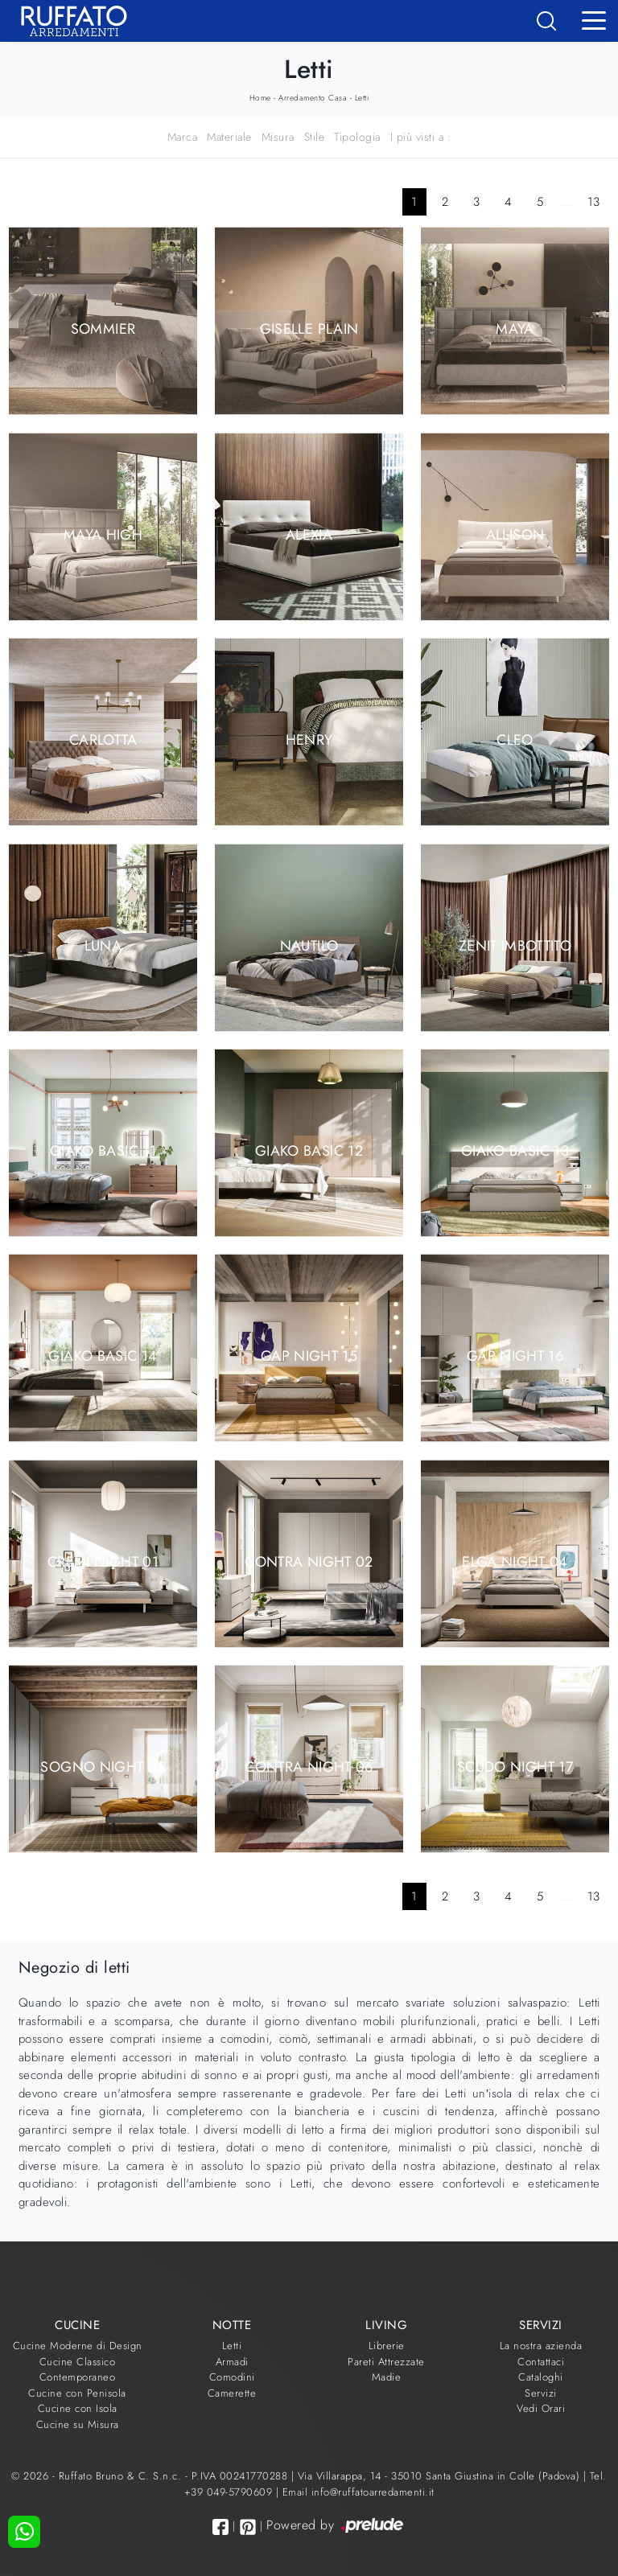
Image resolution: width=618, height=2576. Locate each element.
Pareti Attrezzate (386, 2361)
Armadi (232, 2361)
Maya (515, 328)
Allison (515, 534)
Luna (103, 945)
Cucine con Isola (77, 2408)
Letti (362, 98)
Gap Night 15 (309, 1356)
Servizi (541, 2393)
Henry (309, 739)
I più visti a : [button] (420, 137)
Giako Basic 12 (309, 1150)
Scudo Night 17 (515, 1766)
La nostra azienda (541, 2345)
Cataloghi (540, 2377)
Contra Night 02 (309, 1561)
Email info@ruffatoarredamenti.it (358, 2492)
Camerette (232, 2393)
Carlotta (103, 739)
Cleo (514, 739)
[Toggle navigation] (594, 19)
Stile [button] (314, 137)
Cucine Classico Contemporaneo (77, 2369)
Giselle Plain (309, 328)
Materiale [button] (229, 137)
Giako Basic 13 (515, 1150)
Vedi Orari (541, 2408)
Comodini (232, 2377)
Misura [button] (278, 137)
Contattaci (540, 2361)
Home (260, 98)
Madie (387, 2377)
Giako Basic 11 (103, 1150)
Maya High (103, 534)
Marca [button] (182, 137)
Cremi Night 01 (103, 1561)
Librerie (387, 2345)
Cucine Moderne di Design (77, 2345)
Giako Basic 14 (102, 1356)
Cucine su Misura (77, 2424)
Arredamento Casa (312, 98)
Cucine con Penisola (77, 2393)
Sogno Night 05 (102, 1766)
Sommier (103, 328)
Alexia (309, 534)
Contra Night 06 (309, 1766)
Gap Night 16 (515, 1356)
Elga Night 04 (515, 1561)
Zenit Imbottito (515, 945)
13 (593, 202)
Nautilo (309, 945)
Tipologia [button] (357, 137)
